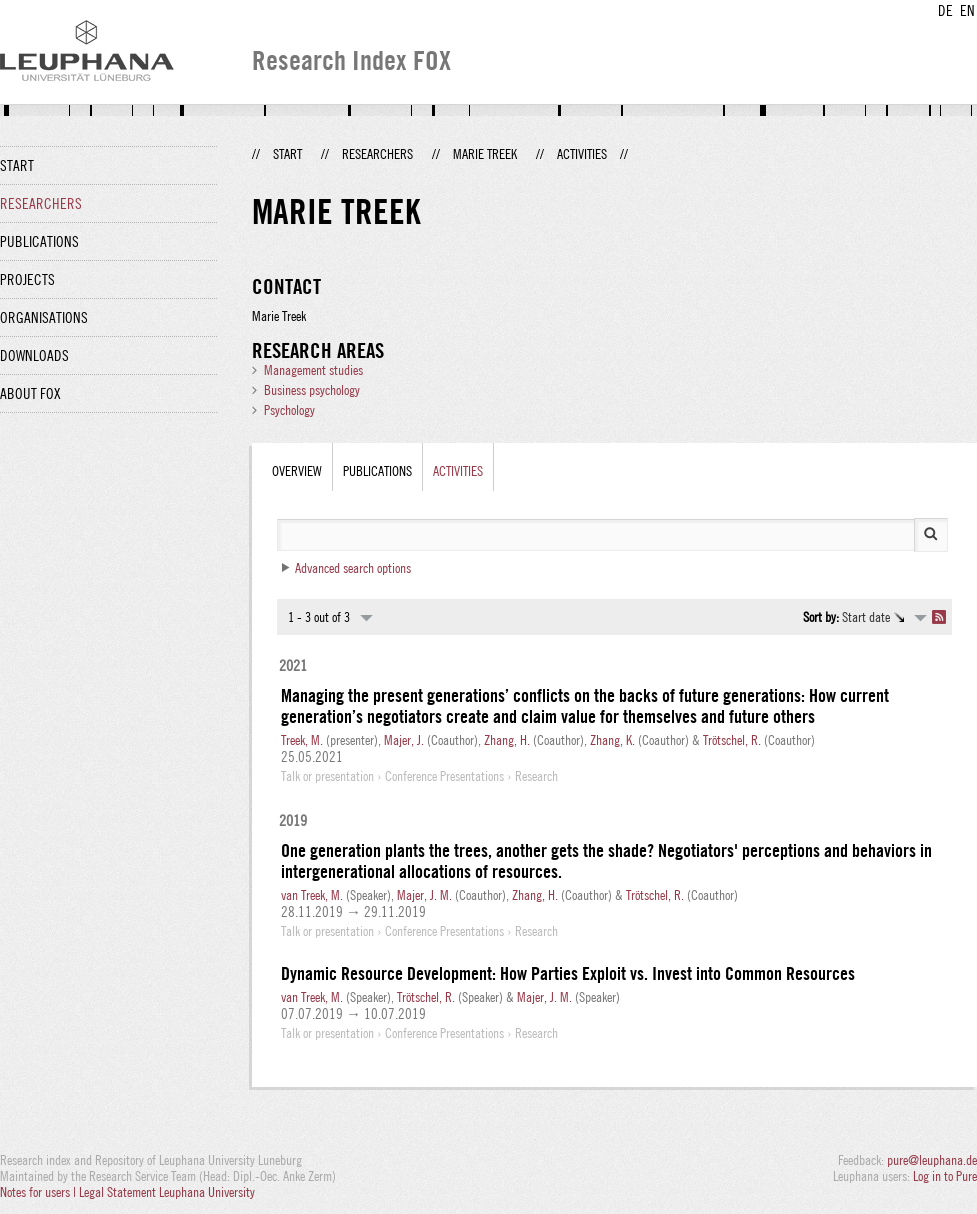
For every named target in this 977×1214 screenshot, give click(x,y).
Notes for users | (39, 1192)
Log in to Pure (945, 1176)
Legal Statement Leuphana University (167, 1192)
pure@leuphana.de (932, 1160)
